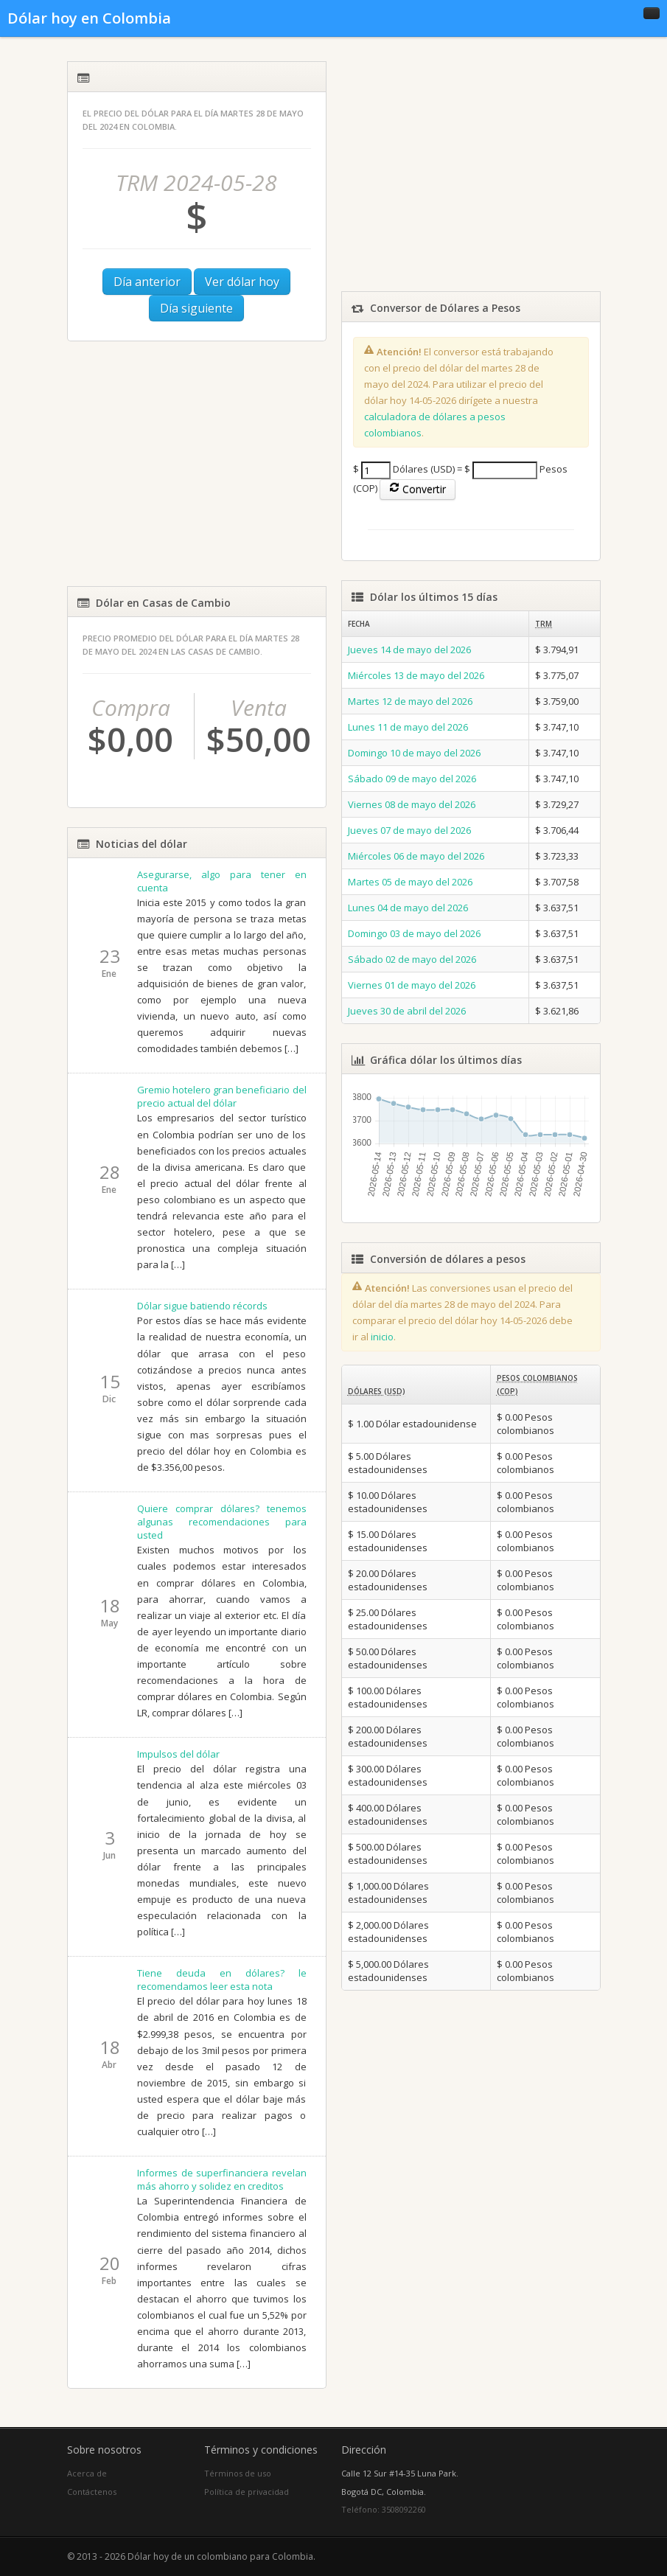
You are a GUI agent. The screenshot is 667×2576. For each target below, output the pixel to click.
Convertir (417, 489)
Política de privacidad (246, 2491)
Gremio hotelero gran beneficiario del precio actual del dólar (222, 1096)
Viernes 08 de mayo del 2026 (411, 804)
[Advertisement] (196, 464)
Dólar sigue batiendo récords (202, 1305)
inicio (382, 1336)
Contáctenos (91, 2491)
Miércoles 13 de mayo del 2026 (416, 675)
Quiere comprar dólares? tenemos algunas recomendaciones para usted (222, 1522)
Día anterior (147, 282)
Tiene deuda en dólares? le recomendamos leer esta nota (222, 1979)
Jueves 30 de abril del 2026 (407, 1010)
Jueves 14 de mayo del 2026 (409, 649)
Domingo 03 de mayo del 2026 (414, 933)
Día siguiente (196, 308)
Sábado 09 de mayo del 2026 (412, 778)
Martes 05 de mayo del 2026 (410, 881)
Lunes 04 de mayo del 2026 (408, 907)
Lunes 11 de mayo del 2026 (408, 727)
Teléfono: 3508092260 (383, 2509)
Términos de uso (237, 2473)
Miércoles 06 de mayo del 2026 (416, 856)
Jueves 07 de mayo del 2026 (409, 830)
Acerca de (87, 2473)
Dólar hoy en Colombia (89, 18)
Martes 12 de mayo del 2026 (410, 701)
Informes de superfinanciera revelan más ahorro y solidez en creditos (222, 2179)
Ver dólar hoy (242, 282)
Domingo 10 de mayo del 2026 (414, 752)
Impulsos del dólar (178, 1754)
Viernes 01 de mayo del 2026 (411, 985)
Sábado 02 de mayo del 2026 (412, 959)
